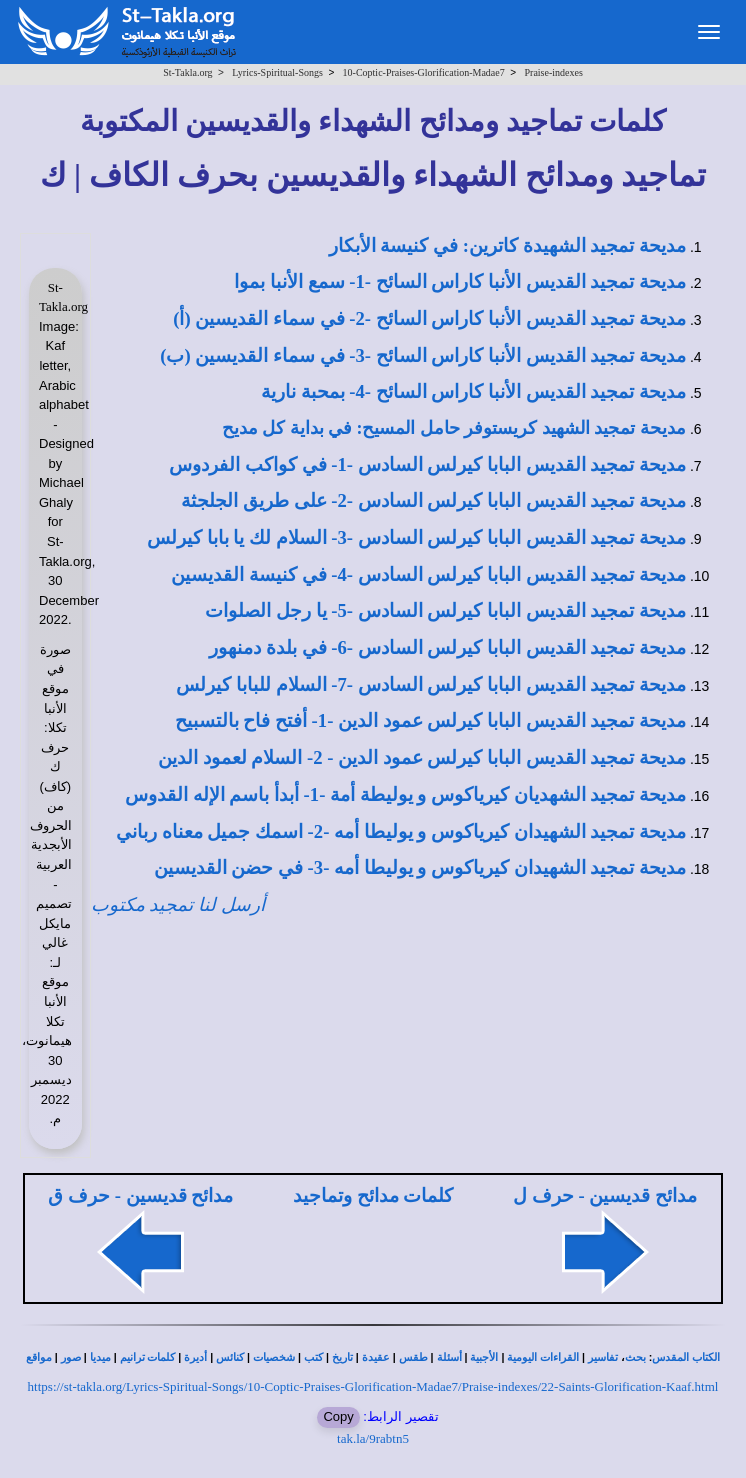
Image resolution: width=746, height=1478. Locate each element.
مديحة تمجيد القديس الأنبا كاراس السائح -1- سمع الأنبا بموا (460, 281)
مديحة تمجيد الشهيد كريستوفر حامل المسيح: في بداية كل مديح (454, 428)
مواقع (39, 1357)
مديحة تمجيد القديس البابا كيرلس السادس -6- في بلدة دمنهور (447, 647)
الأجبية (484, 1357)
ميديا (100, 1357)
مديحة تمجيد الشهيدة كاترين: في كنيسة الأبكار (507, 245)
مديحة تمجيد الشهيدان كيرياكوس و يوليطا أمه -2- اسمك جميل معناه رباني (401, 831)
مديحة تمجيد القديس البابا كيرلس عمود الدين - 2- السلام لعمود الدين (422, 757)
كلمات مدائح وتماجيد (373, 1195)
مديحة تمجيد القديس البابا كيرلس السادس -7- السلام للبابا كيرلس (431, 684)
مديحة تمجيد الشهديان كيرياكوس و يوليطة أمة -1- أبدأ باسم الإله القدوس (405, 794)
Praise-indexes (554, 72)
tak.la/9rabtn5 (373, 1438)
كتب (313, 1357)
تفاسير (603, 1357)
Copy (338, 1416)
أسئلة (449, 1357)
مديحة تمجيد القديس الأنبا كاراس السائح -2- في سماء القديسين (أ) (429, 318)
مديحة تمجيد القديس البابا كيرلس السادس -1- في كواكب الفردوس (427, 464)
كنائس (230, 1357)
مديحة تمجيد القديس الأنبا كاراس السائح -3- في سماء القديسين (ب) (423, 355)
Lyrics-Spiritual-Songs (277, 72)
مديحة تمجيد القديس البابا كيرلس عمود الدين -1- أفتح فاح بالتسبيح (430, 720)
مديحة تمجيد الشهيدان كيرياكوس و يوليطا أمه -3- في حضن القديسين (420, 867)
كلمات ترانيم (148, 1357)
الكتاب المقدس (686, 1357)
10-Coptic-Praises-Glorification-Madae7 (424, 72)
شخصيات (274, 1357)
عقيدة (376, 1357)
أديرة (195, 1357)
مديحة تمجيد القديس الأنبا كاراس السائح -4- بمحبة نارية (473, 391)
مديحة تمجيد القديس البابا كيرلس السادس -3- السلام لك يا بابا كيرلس (416, 537)
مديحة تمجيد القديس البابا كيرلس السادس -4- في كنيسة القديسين (428, 574)
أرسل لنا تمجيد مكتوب (178, 904)
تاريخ (342, 1357)
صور (71, 1357)
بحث (635, 1357)
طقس (413, 1357)
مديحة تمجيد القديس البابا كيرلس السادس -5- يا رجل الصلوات (445, 610)
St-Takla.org (187, 72)
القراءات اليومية (543, 1357)
